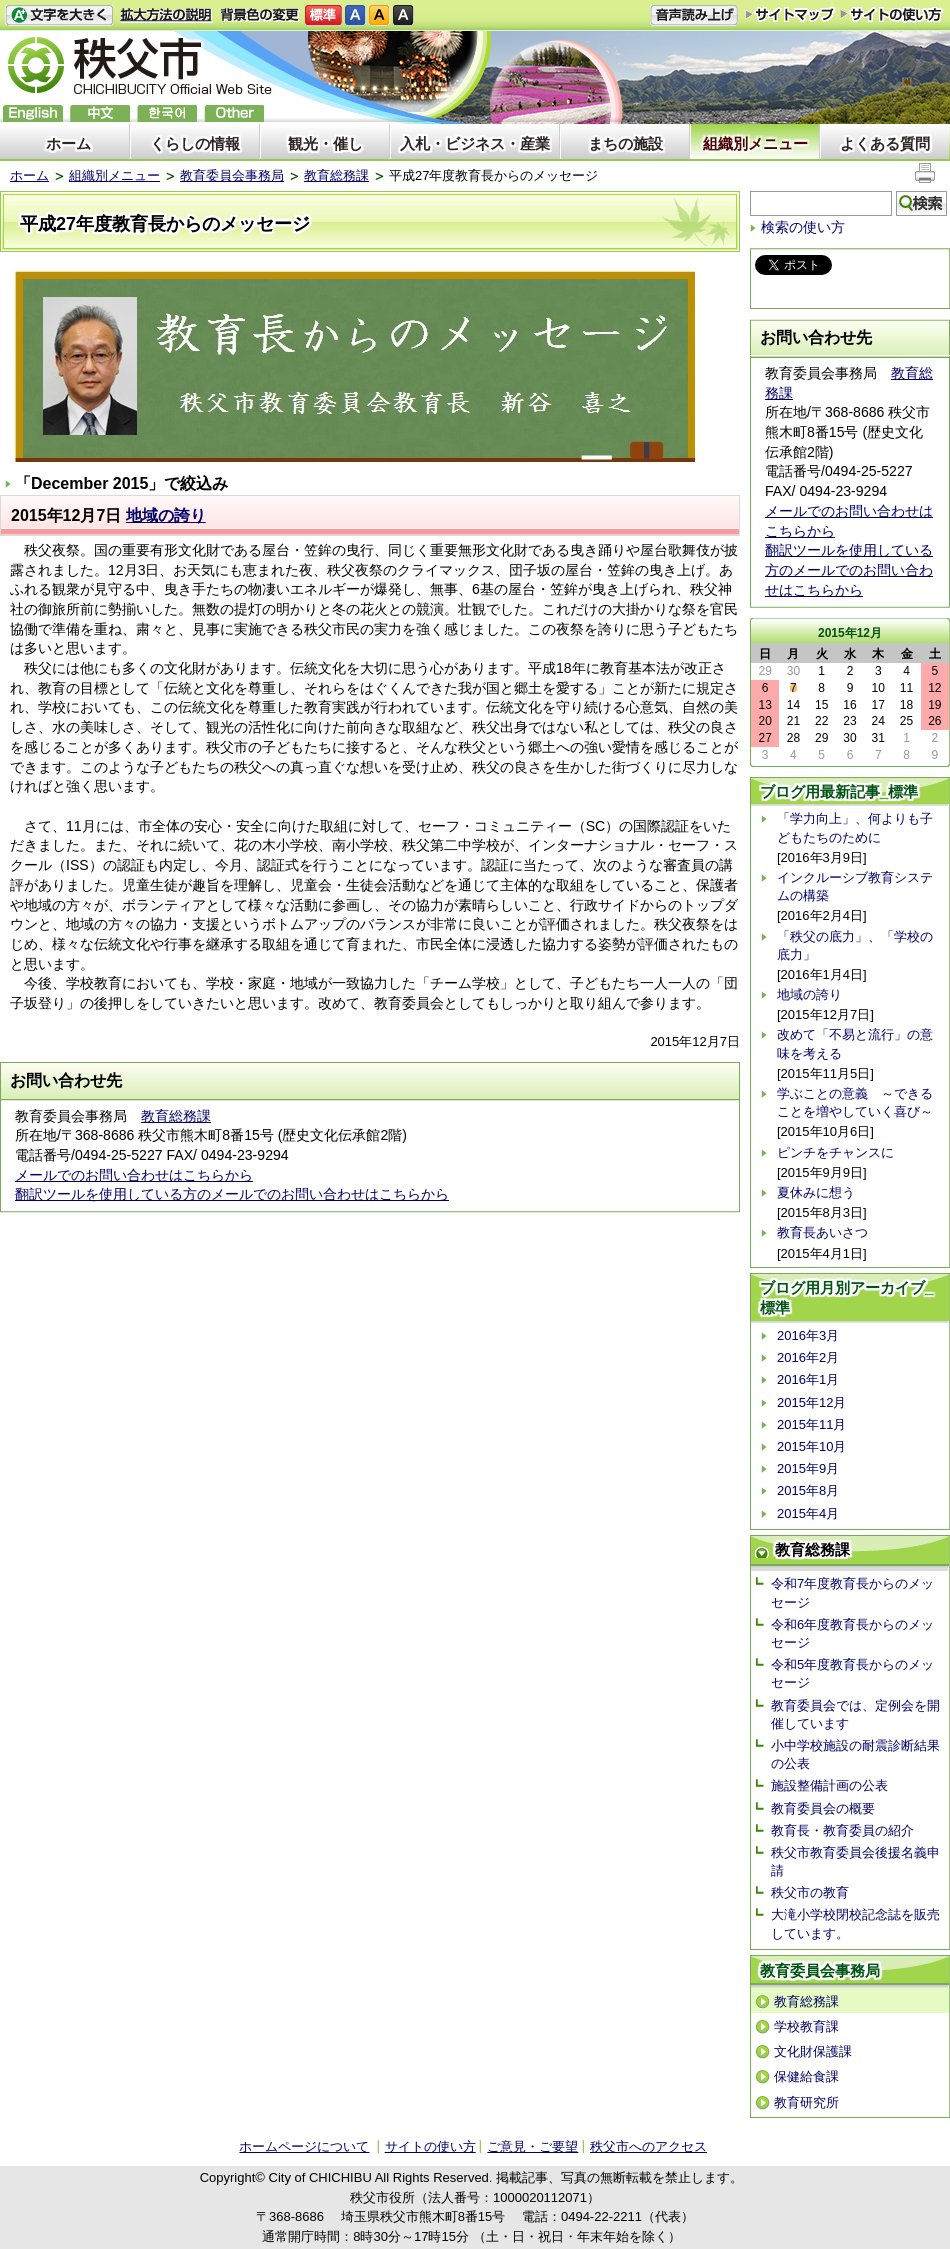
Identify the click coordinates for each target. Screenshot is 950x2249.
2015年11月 (811, 1424)
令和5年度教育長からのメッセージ (852, 1673)
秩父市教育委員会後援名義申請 (855, 1861)
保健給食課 (806, 2076)
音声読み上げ (694, 15)
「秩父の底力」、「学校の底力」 (855, 945)
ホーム (68, 143)
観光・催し (325, 143)
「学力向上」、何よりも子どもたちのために (855, 827)
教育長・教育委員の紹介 (842, 1830)
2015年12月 (811, 1402)
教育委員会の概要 (823, 1808)
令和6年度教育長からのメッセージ (852, 1633)
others (234, 113)
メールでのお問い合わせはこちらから (134, 1175)
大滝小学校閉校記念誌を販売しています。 (855, 1923)
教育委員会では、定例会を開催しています (855, 1714)
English (33, 113)
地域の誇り (166, 515)
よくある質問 (885, 143)
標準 (323, 15)
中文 (100, 113)
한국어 (167, 113)
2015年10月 (811, 1446)
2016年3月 (808, 1335)
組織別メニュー (755, 143)
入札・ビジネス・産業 (475, 143)
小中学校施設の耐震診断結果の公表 (855, 1754)
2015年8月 (808, 1490)
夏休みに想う (816, 1192)
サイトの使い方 (891, 14)
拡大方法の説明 (166, 15)
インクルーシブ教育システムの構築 (855, 886)
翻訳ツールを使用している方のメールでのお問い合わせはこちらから (232, 1194)
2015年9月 (808, 1468)
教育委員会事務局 (232, 175)
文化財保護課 (813, 2051)
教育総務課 (336, 175)
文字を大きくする (59, 15)
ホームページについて (304, 2146)
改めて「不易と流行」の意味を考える (855, 1043)
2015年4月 (808, 1513)
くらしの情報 (195, 143)
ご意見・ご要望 (532, 2146)
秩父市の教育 (810, 1892)
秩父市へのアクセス (648, 2146)
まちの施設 (625, 143)
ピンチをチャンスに (835, 1152)
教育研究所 (806, 2102)
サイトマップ (790, 14)
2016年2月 (808, 1357)
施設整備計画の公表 (829, 1785)
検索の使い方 (803, 227)
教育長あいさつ (822, 1232)
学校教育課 (806, 2026)
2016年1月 (808, 1379)
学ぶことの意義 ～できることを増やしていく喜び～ (855, 1102)
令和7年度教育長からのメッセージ (852, 1592)
